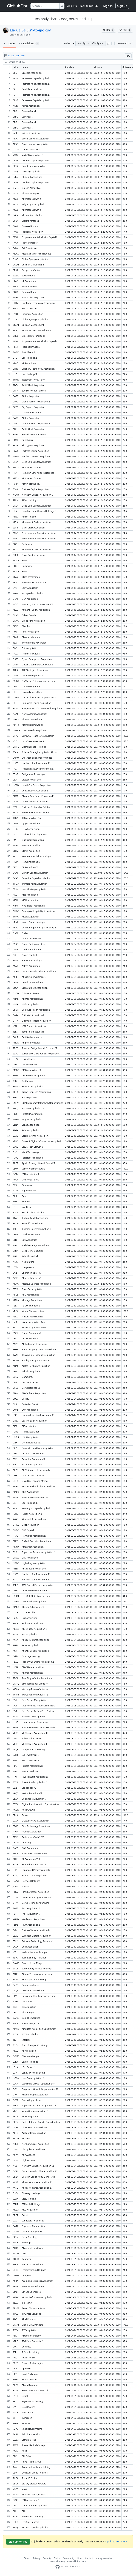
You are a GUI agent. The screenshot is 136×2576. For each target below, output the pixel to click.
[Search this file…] (68, 62)
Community (69, 2558)
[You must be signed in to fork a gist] (125, 30)
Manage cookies (104, 2558)
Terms (27, 2558)
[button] (109, 43)
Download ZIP (124, 43)
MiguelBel (18, 30)
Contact (89, 2558)
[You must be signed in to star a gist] (108, 30)
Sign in (108, 6)
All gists (72, 6)
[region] (68, 1295)
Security (47, 2558)
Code (9, 43)
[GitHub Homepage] (57, 2567)
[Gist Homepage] (17, 6)
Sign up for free (18, 2541)
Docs (79, 2558)
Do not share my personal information (68, 2561)
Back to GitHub (89, 6)
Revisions (29, 43)
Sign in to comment (115, 2541)
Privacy (36, 2558)
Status (57, 2558)
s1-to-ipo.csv (40, 30)
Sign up (122, 6)
